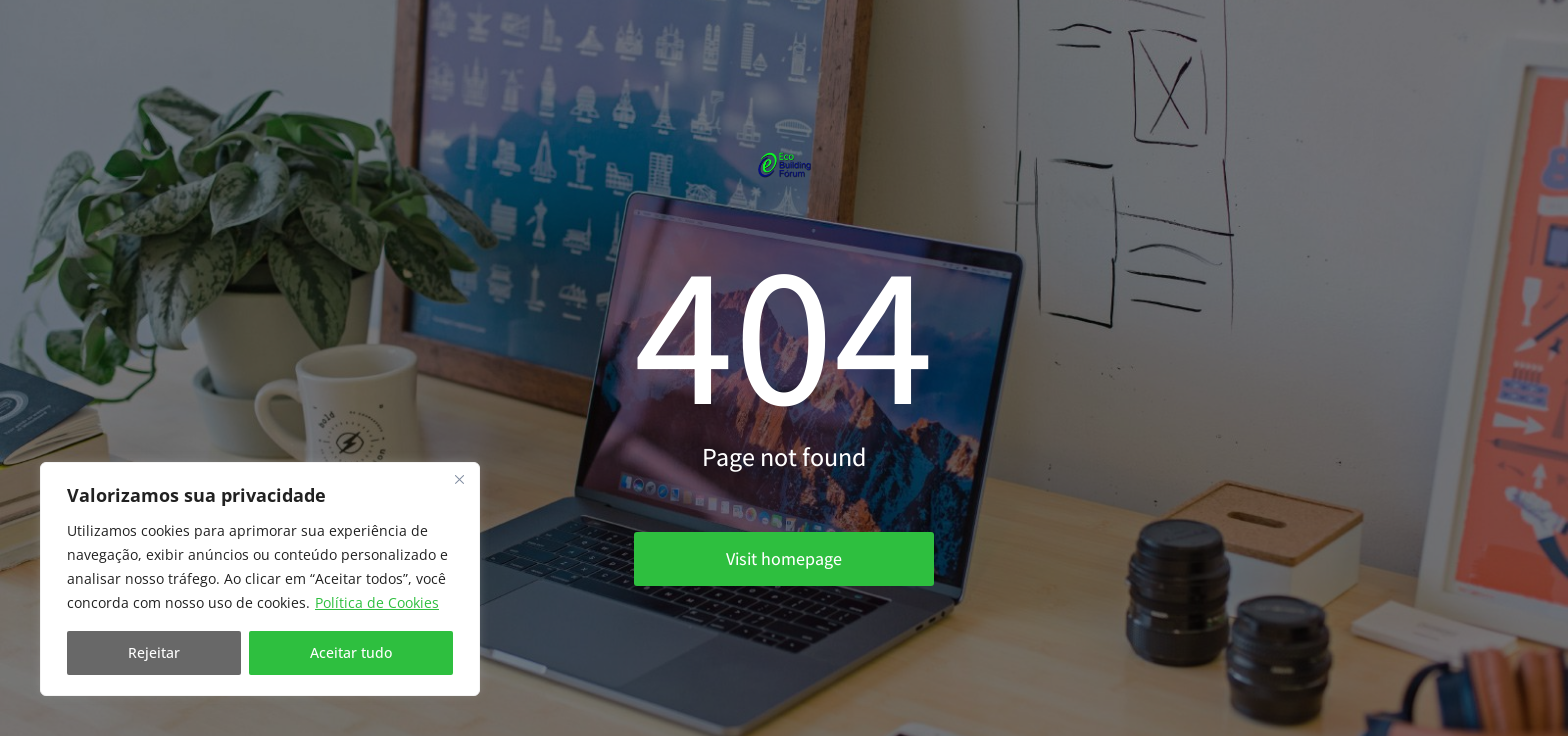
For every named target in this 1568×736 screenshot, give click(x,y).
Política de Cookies (377, 602)
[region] (260, 579)
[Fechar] (459, 479)
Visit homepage (784, 558)
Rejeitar (154, 652)
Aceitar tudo (351, 652)
